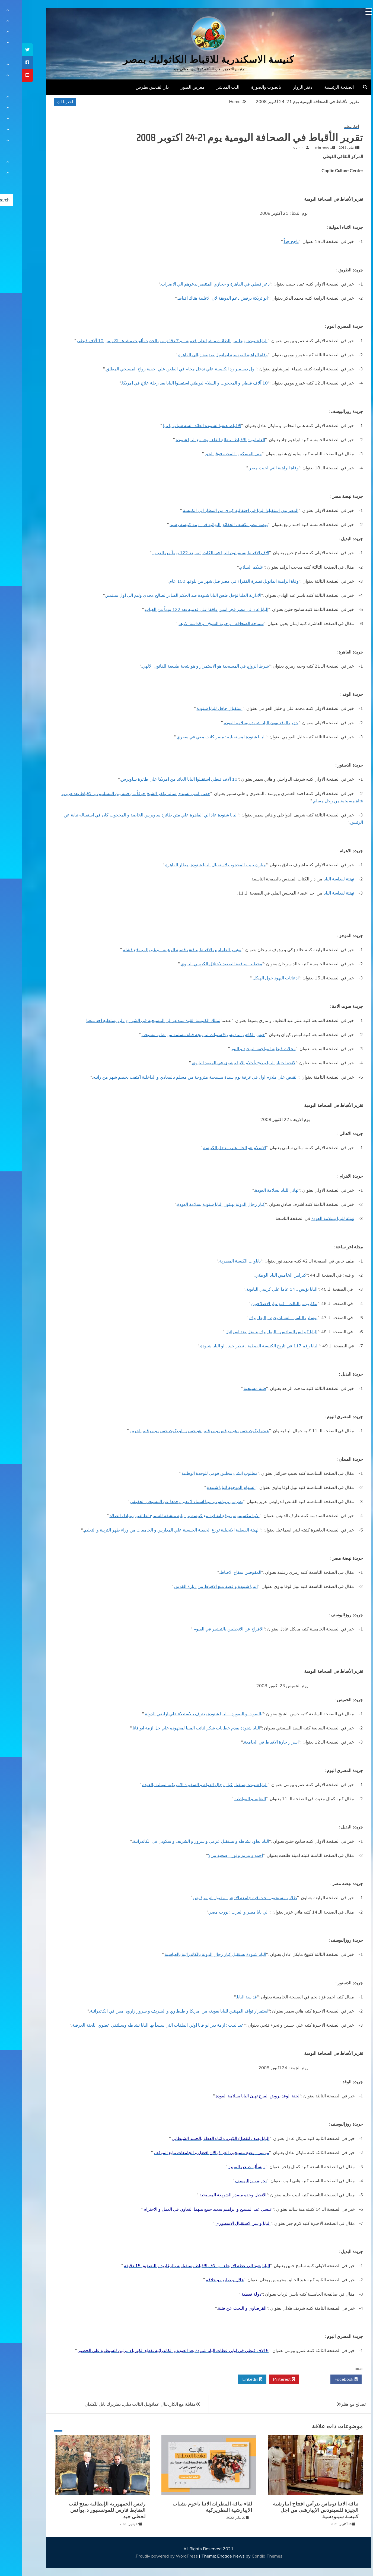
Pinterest (262, 2379)
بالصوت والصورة (244, 87)
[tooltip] (5, 49)
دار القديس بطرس (130, 87)
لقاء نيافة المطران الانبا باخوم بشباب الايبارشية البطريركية (190, 2507)
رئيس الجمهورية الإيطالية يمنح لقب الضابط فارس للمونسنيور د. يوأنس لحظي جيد (85, 2510)
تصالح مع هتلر (331, 2404)
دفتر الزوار (280, 87)
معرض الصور (171, 87)
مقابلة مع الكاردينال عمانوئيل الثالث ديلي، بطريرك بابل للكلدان (118, 2404)
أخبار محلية (329, 127)
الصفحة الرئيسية (317, 87)
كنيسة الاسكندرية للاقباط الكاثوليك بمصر (186, 59)
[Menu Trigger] (346, 11)
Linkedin (230, 2379)
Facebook (324, 2379)
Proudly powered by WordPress (145, 2556)
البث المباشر (206, 87)
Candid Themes (245, 2556)
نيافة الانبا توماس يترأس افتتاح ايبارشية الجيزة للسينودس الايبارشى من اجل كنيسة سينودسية (294, 2510)
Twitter (292, 2379)
